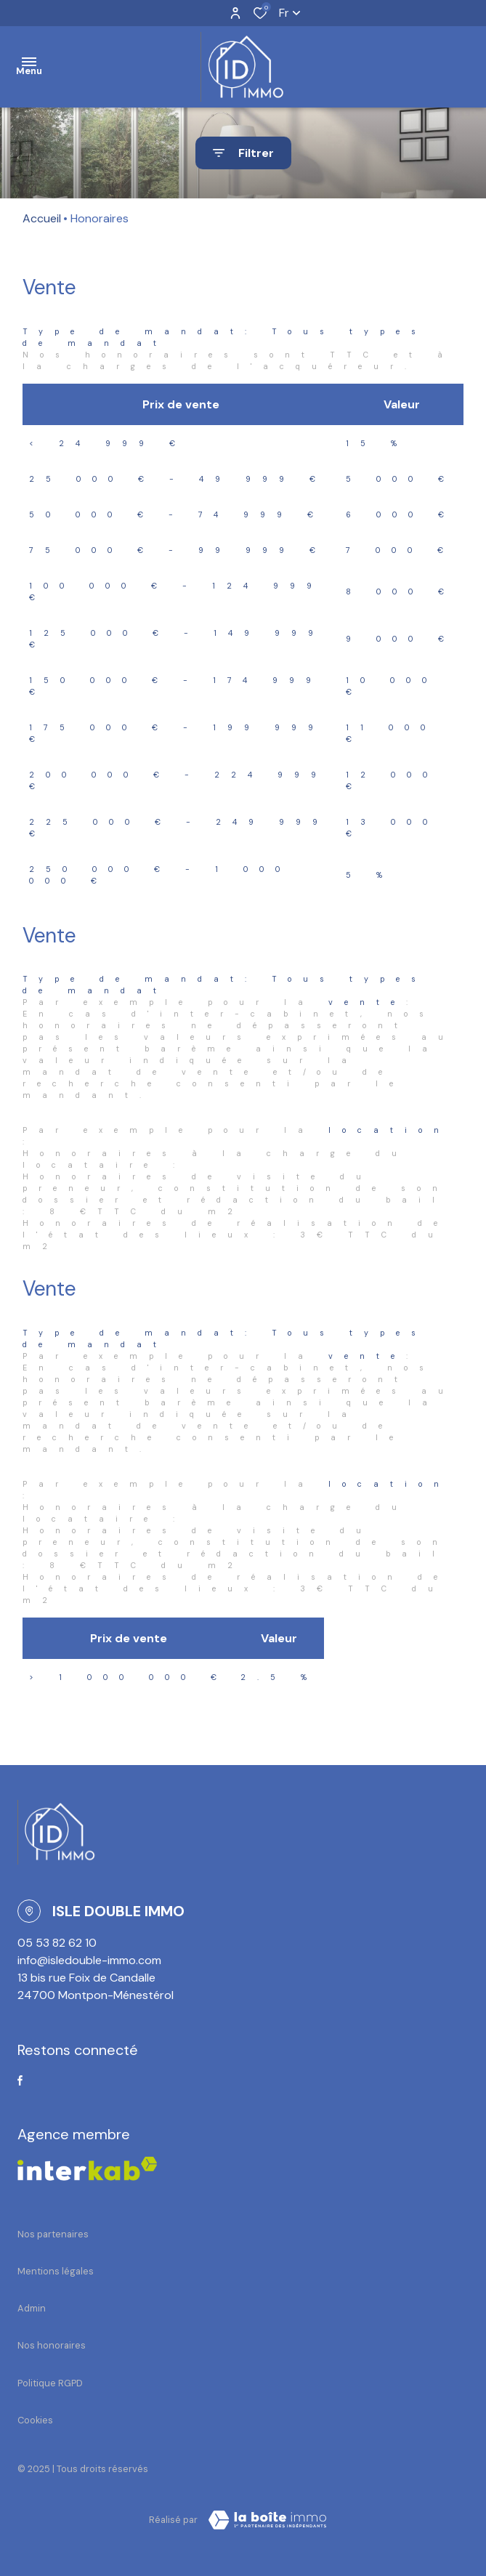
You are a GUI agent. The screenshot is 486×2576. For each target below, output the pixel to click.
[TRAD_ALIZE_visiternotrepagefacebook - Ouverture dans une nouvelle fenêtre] (20, 2080)
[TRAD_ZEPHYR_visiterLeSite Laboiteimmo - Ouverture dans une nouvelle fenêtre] (267, 2520)
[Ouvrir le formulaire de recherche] (243, 153)
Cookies (35, 2420)
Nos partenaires (53, 2234)
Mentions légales (55, 2271)
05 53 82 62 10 (57, 1942)
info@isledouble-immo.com (89, 1960)
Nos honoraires (51, 2345)
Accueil (42, 218)
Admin (31, 2308)
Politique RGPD (50, 2383)
